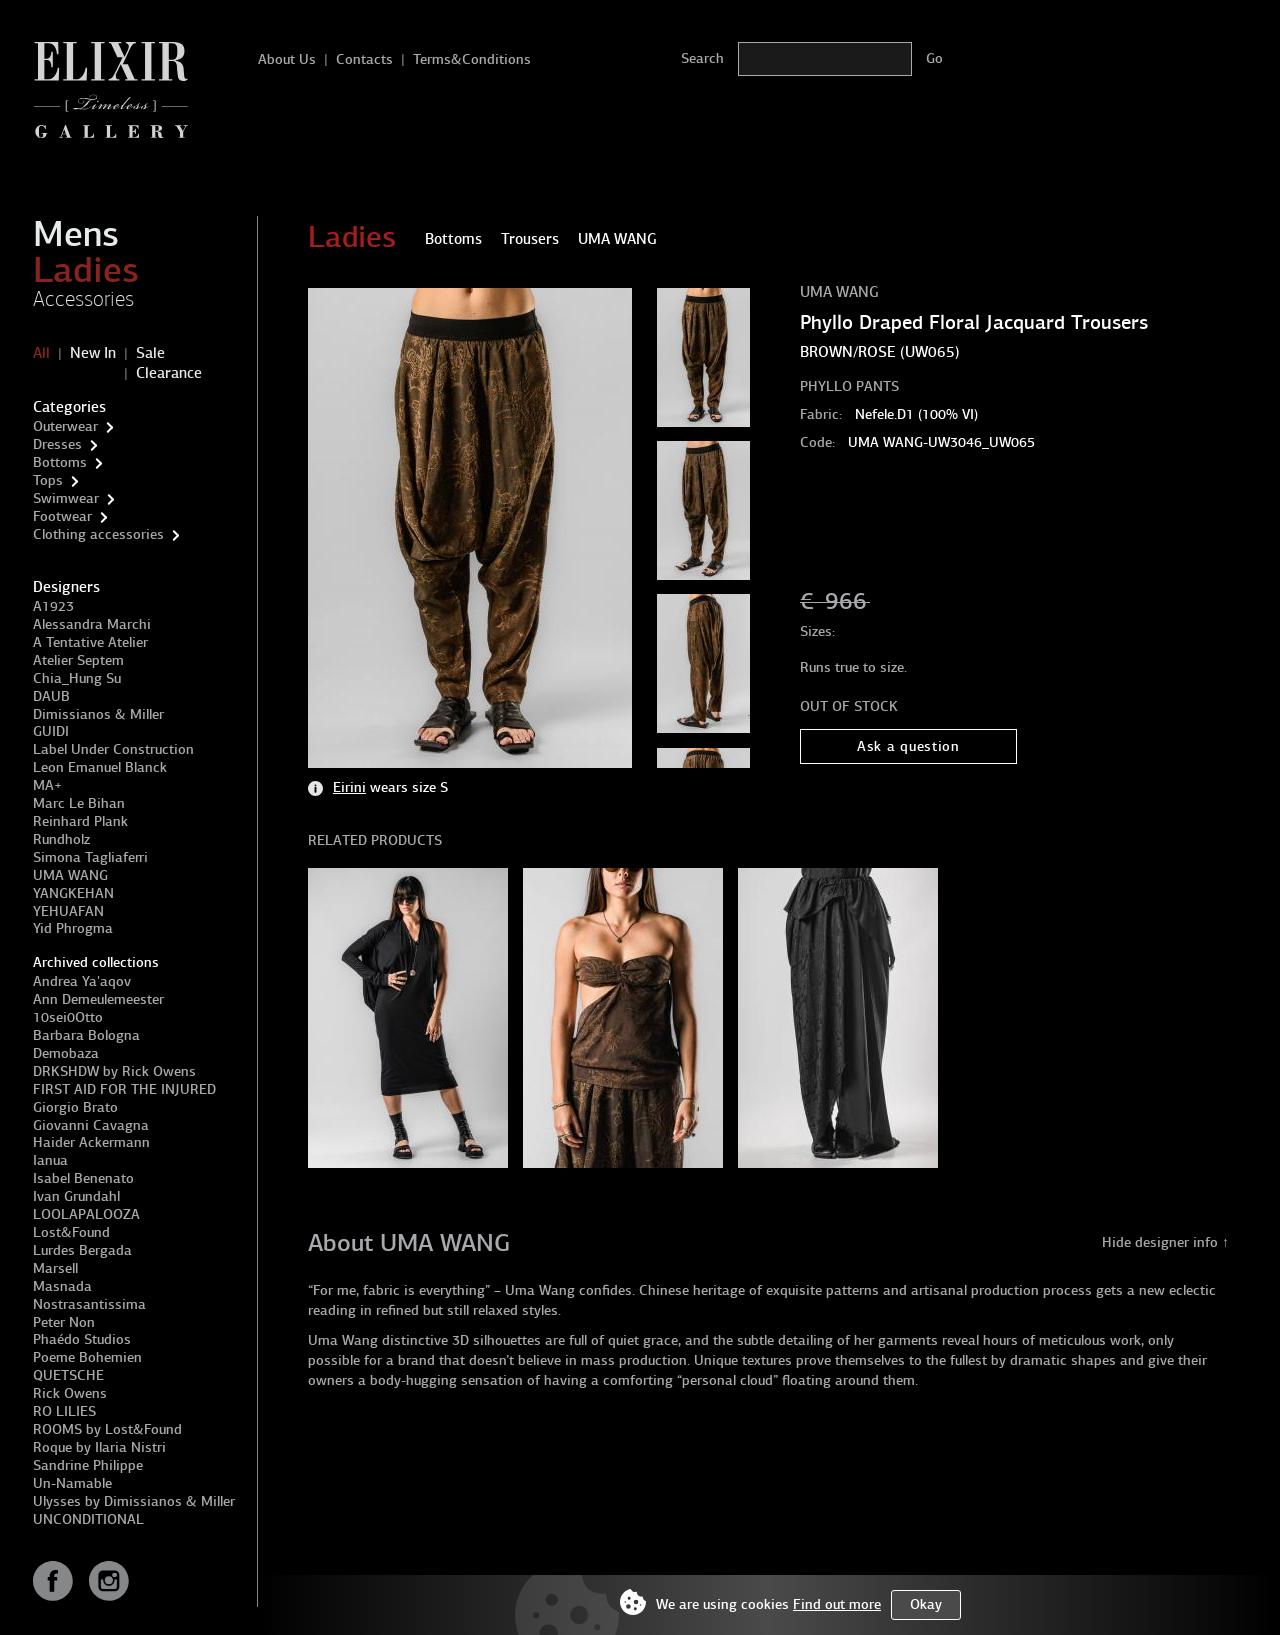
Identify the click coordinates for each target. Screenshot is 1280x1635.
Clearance (169, 373)
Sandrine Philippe (88, 1465)
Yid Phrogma (73, 928)
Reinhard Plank (80, 821)
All (41, 353)
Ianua (50, 1160)
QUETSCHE (68, 1375)
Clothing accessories (98, 534)
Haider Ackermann (91, 1142)
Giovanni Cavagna (91, 1125)
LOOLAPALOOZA (86, 1214)
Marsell (55, 1268)
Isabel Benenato (83, 1178)
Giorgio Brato (75, 1107)
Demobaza (66, 1053)
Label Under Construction (113, 749)
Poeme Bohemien (87, 1357)
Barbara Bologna (86, 1035)
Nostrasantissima (89, 1304)
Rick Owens (70, 1393)
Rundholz (61, 839)
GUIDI (51, 731)
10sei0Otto (68, 1017)
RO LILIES (64, 1411)
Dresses (57, 444)
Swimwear (66, 498)
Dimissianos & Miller (98, 714)
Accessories (83, 299)
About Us (287, 59)
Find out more (837, 1604)
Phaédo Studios (82, 1339)
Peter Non (64, 1322)
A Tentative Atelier (90, 642)
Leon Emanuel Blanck (100, 767)
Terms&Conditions (472, 59)
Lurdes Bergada (82, 1250)
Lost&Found (71, 1232)
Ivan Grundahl (76, 1196)
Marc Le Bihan (79, 803)
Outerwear (65, 426)
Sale (150, 353)
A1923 (53, 606)
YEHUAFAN (68, 911)
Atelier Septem (78, 660)
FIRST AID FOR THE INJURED (124, 1089)
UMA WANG (70, 875)
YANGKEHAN (73, 893)
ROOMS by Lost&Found (107, 1429)
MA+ (47, 785)
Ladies (86, 270)
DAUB (51, 696)
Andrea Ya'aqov (82, 981)
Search (702, 58)
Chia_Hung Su (77, 678)
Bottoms (60, 462)
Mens (76, 234)
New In (93, 353)
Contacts (364, 59)
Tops (48, 480)
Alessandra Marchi (92, 624)
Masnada (62, 1286)
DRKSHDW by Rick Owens (114, 1071)
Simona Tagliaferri (90, 857)
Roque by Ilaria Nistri (99, 1447)
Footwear (62, 516)
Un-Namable (72, 1483)
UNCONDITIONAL (88, 1519)
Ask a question (908, 746)
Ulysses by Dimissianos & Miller (134, 1501)
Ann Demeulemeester (98, 999)
